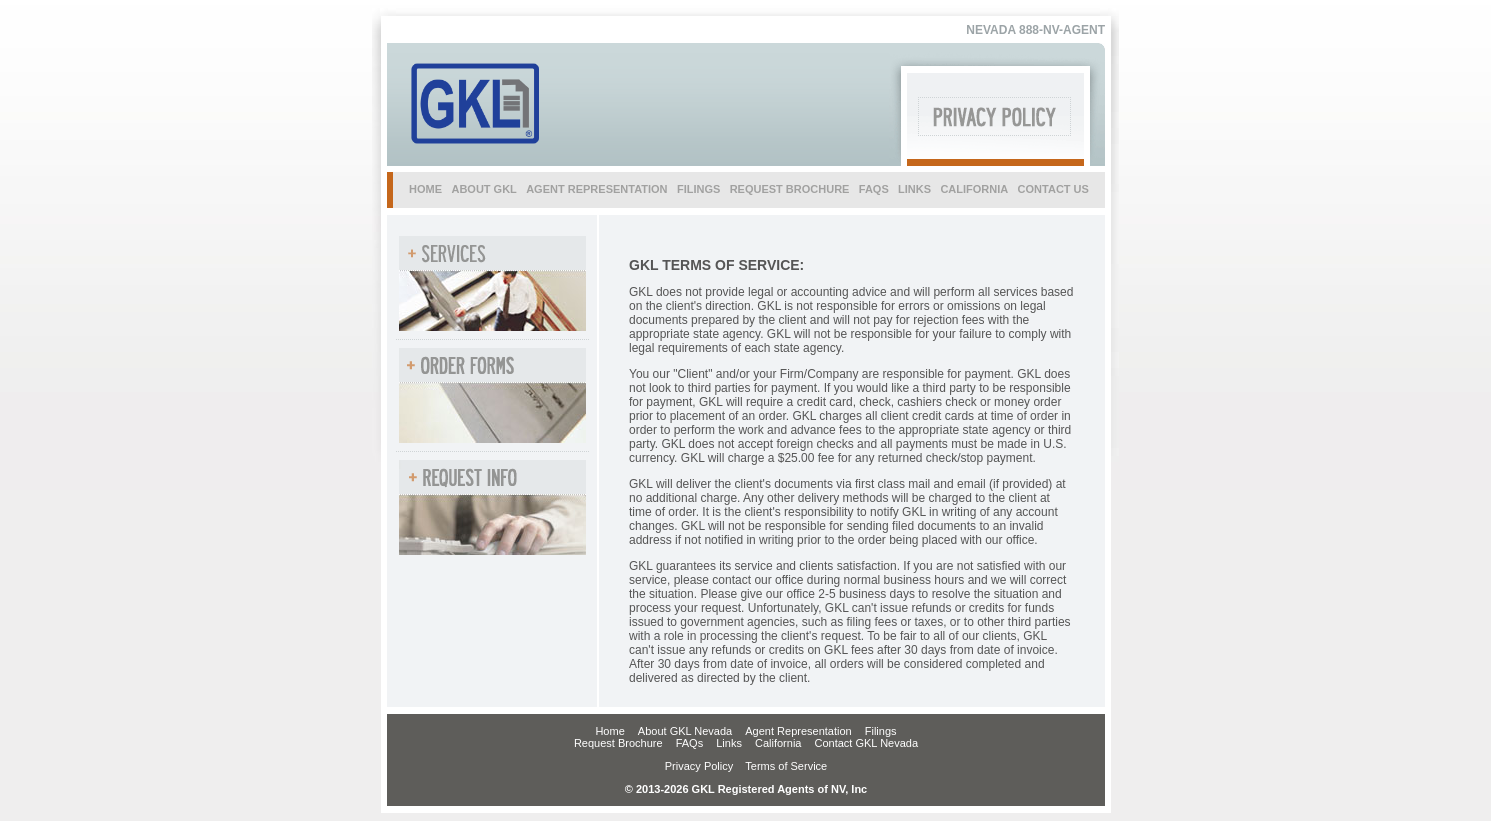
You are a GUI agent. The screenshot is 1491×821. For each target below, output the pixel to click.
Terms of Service (786, 766)
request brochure (790, 189)
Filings (881, 731)
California (778, 743)
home (425, 189)
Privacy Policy (699, 766)
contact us (1053, 189)
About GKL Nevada (685, 731)
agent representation (596, 189)
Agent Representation (798, 731)
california (974, 189)
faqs (874, 189)
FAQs (690, 743)
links (914, 189)
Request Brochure (618, 743)
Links (729, 743)
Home (609, 731)
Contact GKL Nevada (867, 743)
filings (698, 189)
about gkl (483, 189)
